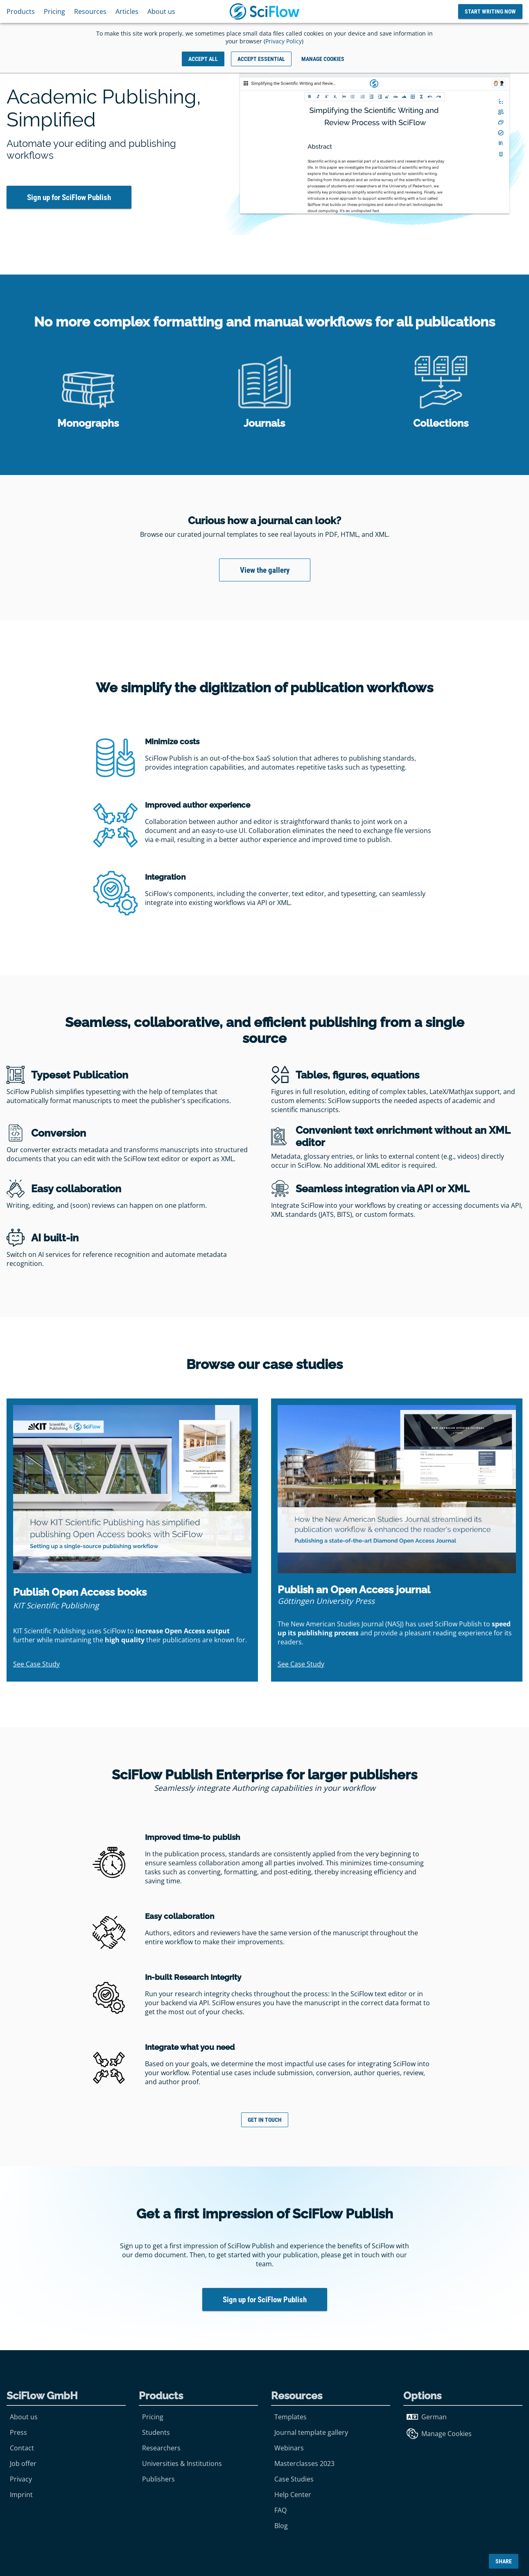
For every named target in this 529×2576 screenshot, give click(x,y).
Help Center (292, 2494)
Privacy (21, 2479)
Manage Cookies (439, 2433)
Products (21, 11)
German (427, 2416)
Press (18, 2432)
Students (156, 2432)
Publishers (158, 2479)
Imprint (21, 2494)
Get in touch (265, 2120)
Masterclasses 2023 (304, 2463)
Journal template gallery (311, 2432)
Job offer (23, 2463)
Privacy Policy (283, 41)
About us (161, 11)
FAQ (280, 2510)
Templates (290, 2416)
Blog (281, 2525)
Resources (90, 11)
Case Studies (294, 2479)
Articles (126, 11)
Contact (22, 2447)
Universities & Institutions (182, 2463)
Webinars (289, 2447)
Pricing (54, 11)
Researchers (161, 2447)
